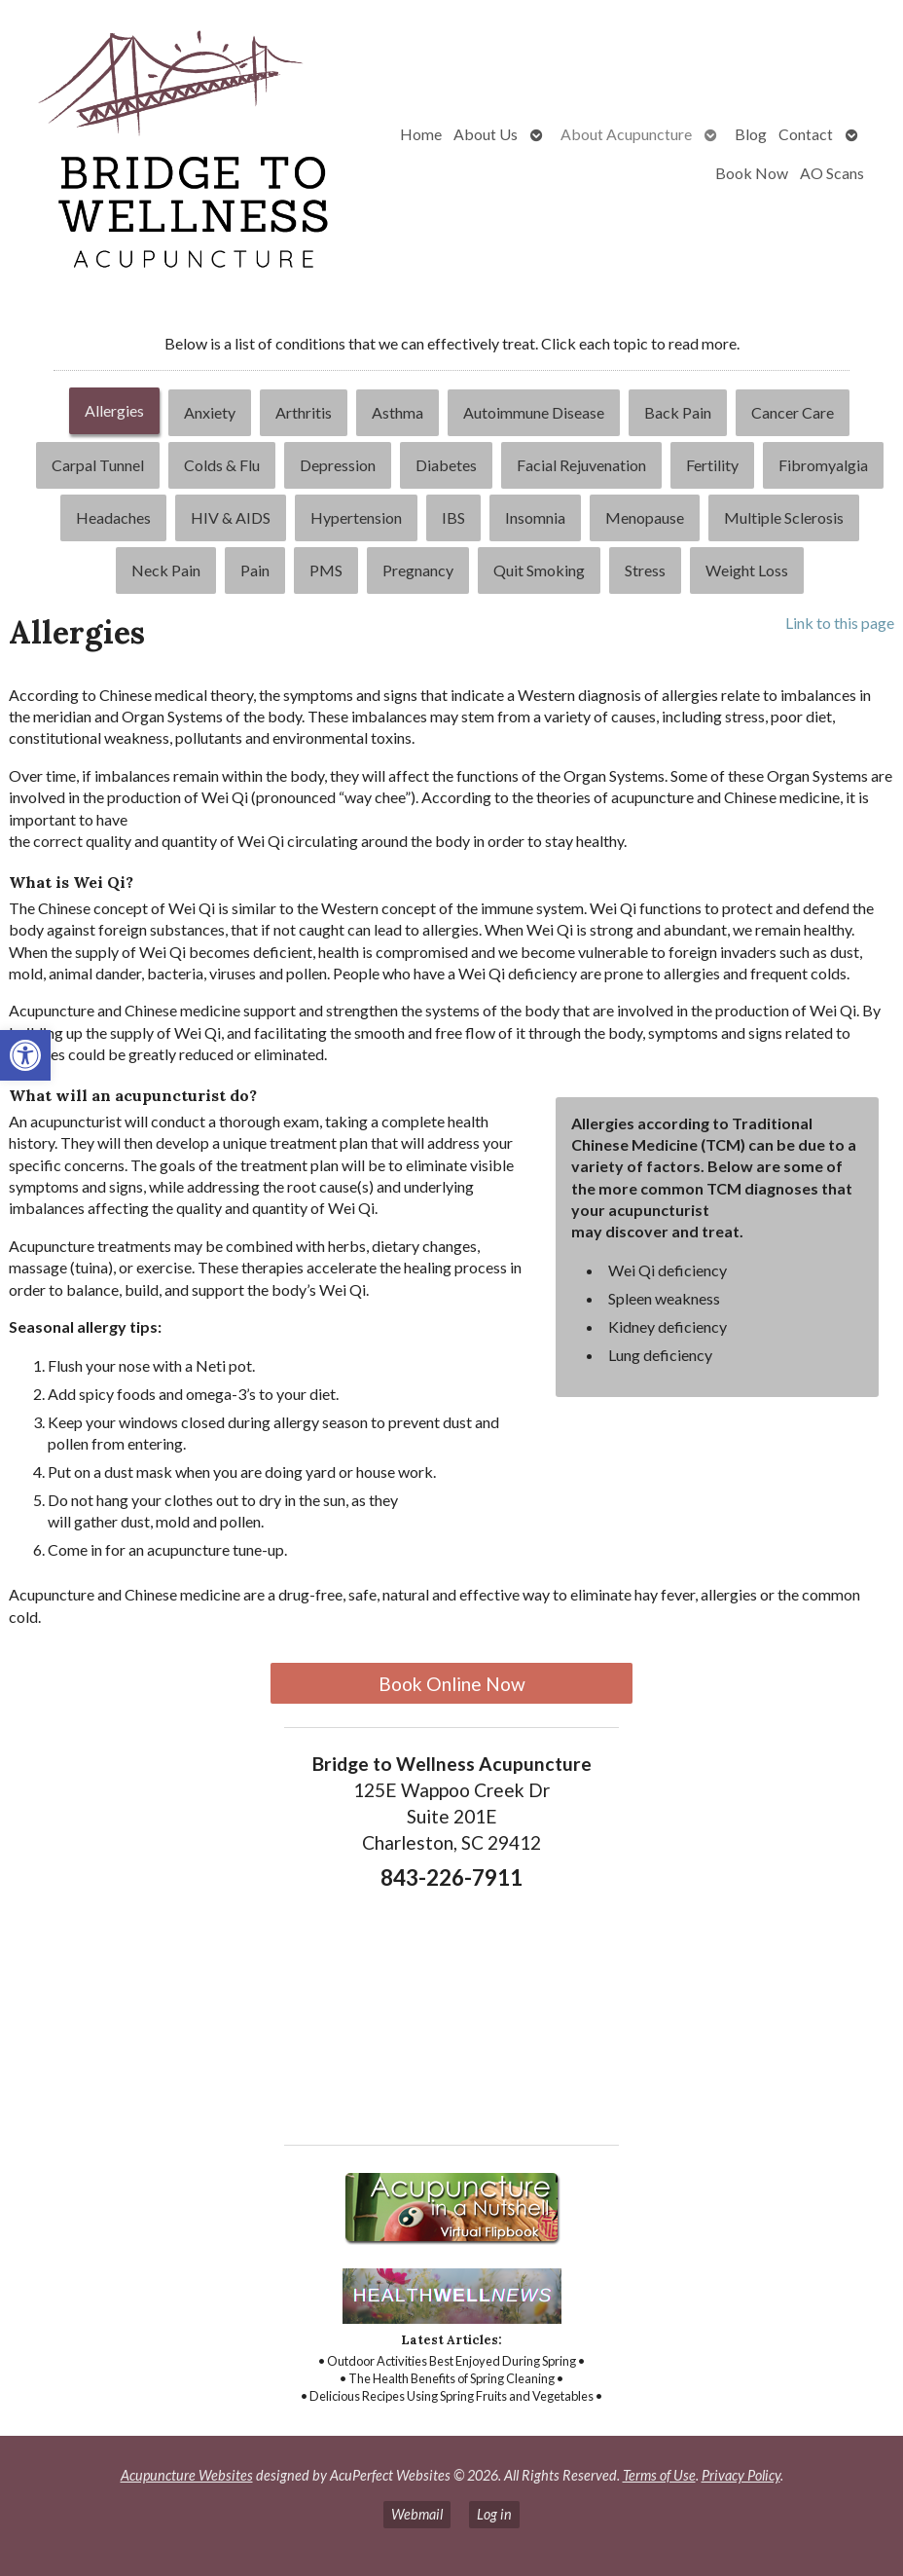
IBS (453, 517)
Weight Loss (746, 570)
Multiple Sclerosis (784, 517)
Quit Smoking (539, 570)
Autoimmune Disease (533, 412)
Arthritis (303, 412)
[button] (25, 1055)
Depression (338, 465)
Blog (751, 134)
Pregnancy (417, 570)
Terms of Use (659, 2475)
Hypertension (356, 517)
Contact (805, 134)
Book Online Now (452, 1684)
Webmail (417, 2514)
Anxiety (209, 412)
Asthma (397, 412)
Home (421, 134)
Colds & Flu (222, 465)
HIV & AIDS (231, 517)
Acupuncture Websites (187, 2475)
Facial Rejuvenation (581, 465)
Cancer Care (792, 412)
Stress (645, 570)
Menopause (644, 517)
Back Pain (677, 412)
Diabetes (446, 465)
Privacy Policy (741, 2475)
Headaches (113, 517)
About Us (485, 134)
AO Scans (832, 173)
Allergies (114, 410)
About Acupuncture (626, 134)
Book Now (751, 173)
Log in (494, 2514)
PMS (326, 570)
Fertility (712, 465)
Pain (255, 570)
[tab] (114, 412)
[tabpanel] (451, 1127)
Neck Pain (165, 570)
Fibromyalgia (823, 465)
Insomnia (535, 517)
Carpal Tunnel (98, 465)
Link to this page (839, 622)
